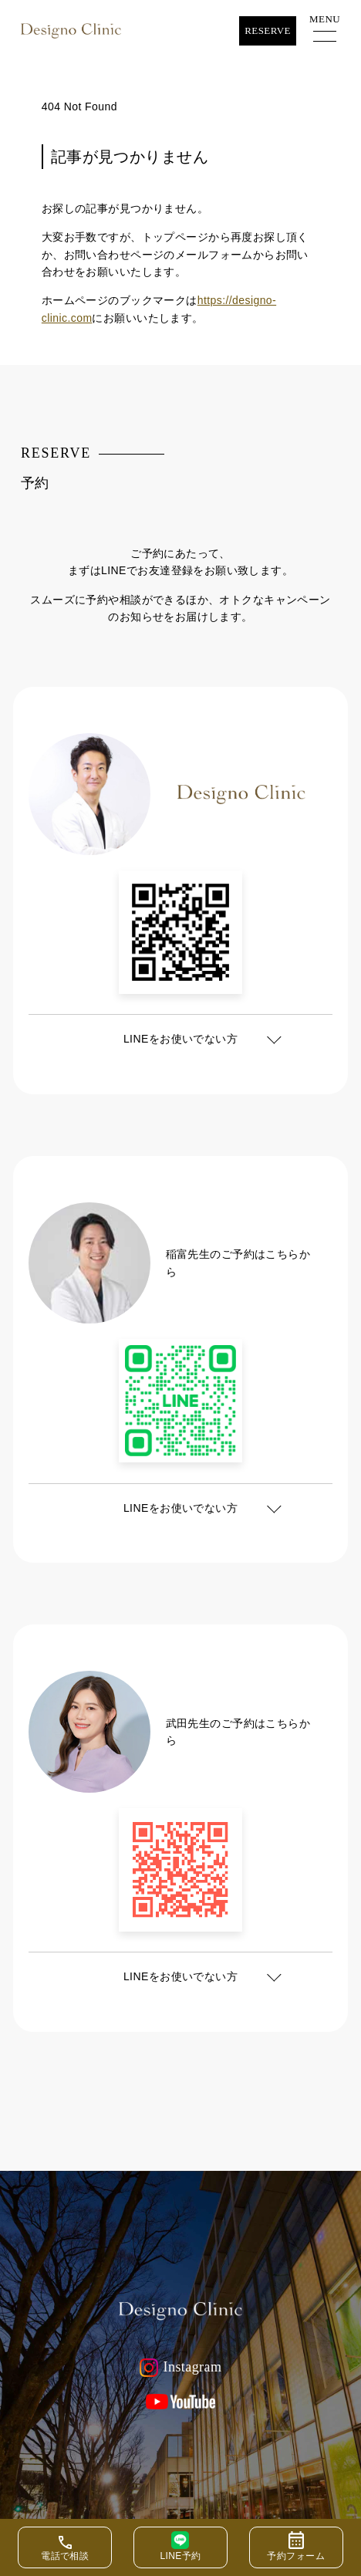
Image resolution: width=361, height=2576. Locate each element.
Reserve (268, 30)
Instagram (181, 2367)
